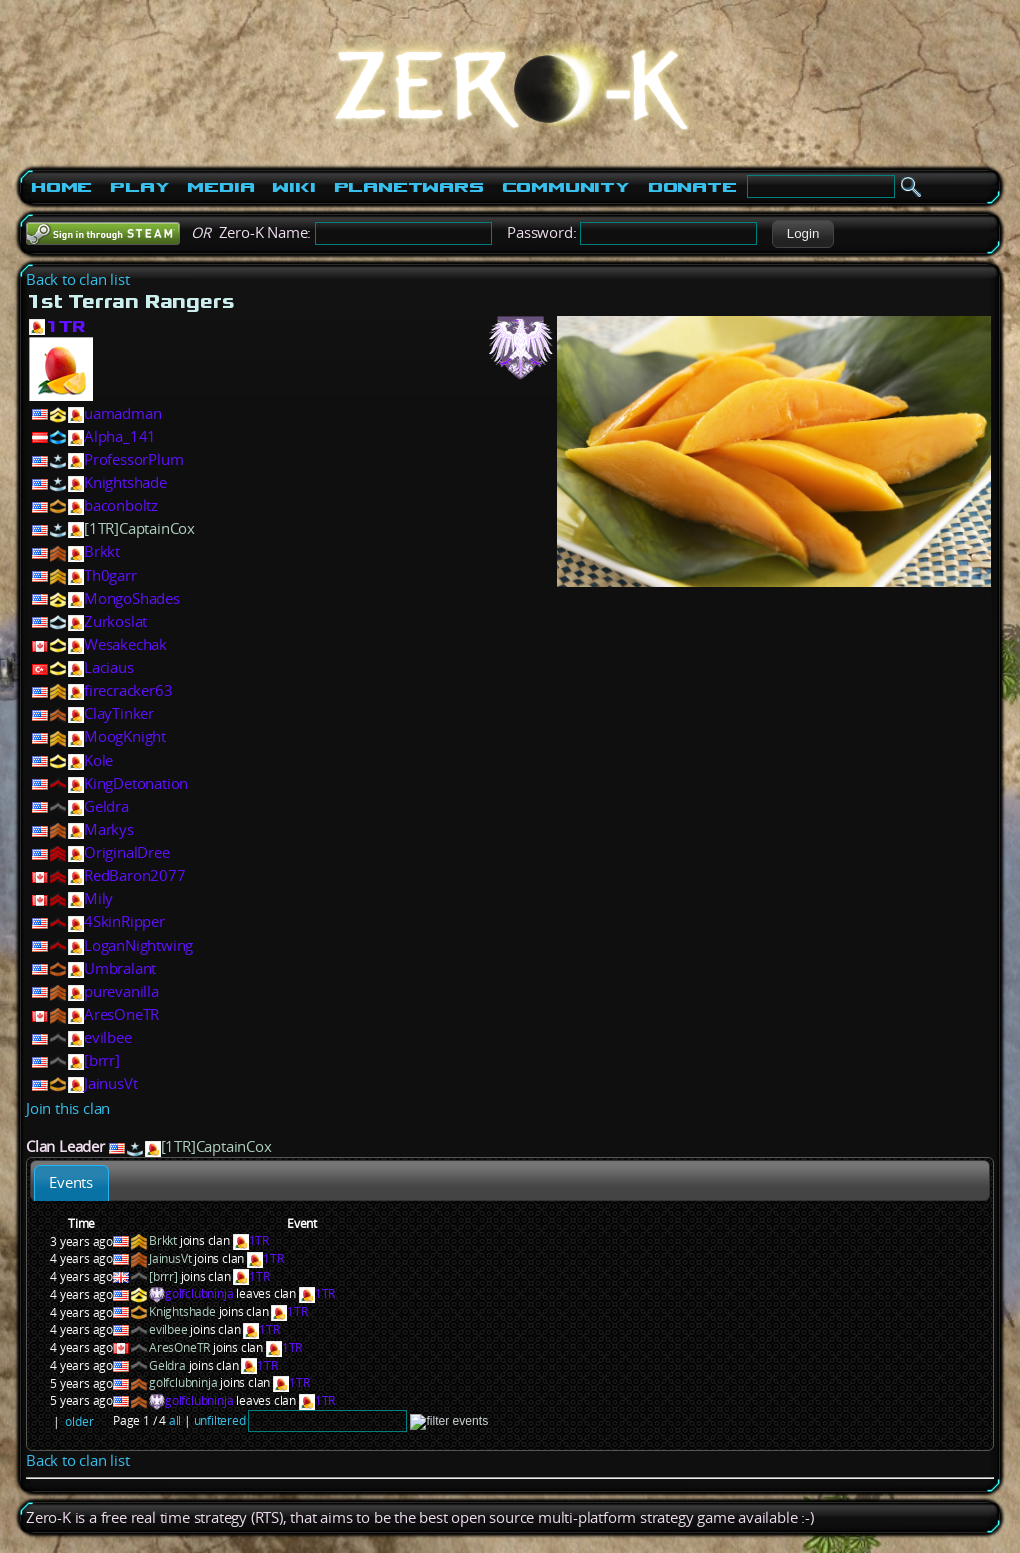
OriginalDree (127, 852)
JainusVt (110, 1083)
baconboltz (121, 505)
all (175, 1420)
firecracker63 (128, 690)
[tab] (71, 1182)
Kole (98, 760)
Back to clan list (78, 279)
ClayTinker (119, 713)
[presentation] (71, 1182)
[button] (802, 234)
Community (566, 187)
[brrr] (102, 1060)
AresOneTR (121, 1014)
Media (220, 187)
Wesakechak (125, 644)
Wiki (293, 187)
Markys (109, 829)
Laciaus (109, 667)
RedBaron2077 (135, 875)
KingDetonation (136, 783)
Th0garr (110, 575)
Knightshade (125, 482)
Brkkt (102, 551)
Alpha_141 (120, 436)
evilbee (108, 1037)
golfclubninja (199, 1293)
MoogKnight (125, 736)
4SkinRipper (124, 921)
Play (139, 187)
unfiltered (220, 1420)
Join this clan (68, 1108)
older (79, 1421)
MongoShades (132, 598)
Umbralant (120, 968)
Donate (692, 187)
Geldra (106, 806)
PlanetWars (409, 187)
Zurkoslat (115, 621)
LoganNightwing (138, 945)
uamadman (122, 413)
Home (61, 187)
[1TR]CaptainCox (139, 528)
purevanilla (121, 991)
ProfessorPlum (133, 459)
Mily (98, 898)
